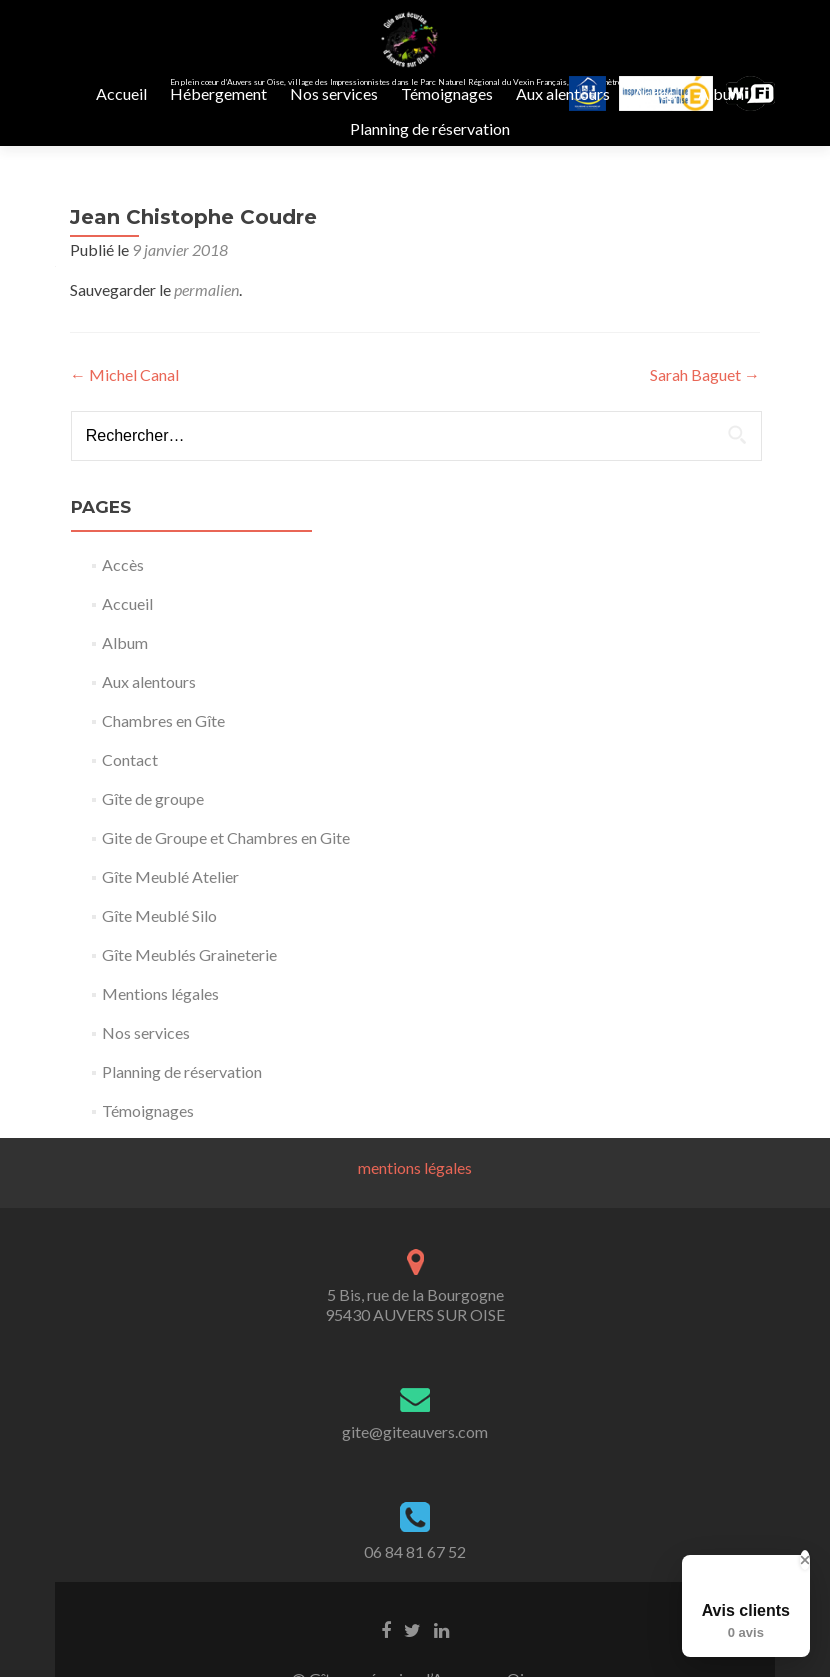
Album (721, 93)
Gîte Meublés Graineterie (189, 994)
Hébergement (218, 93)
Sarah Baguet (705, 414)
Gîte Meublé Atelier (170, 916)
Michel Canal (124, 414)
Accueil (121, 93)
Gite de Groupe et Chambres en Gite (226, 877)
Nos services (334, 93)
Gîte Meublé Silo (159, 955)
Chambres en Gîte (163, 760)
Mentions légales (160, 1033)
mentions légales (415, 1207)
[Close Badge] (805, 1560)
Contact (130, 799)
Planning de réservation (430, 128)
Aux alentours (563, 93)
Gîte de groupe (153, 838)
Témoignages (447, 93)
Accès (654, 93)
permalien (206, 329)
